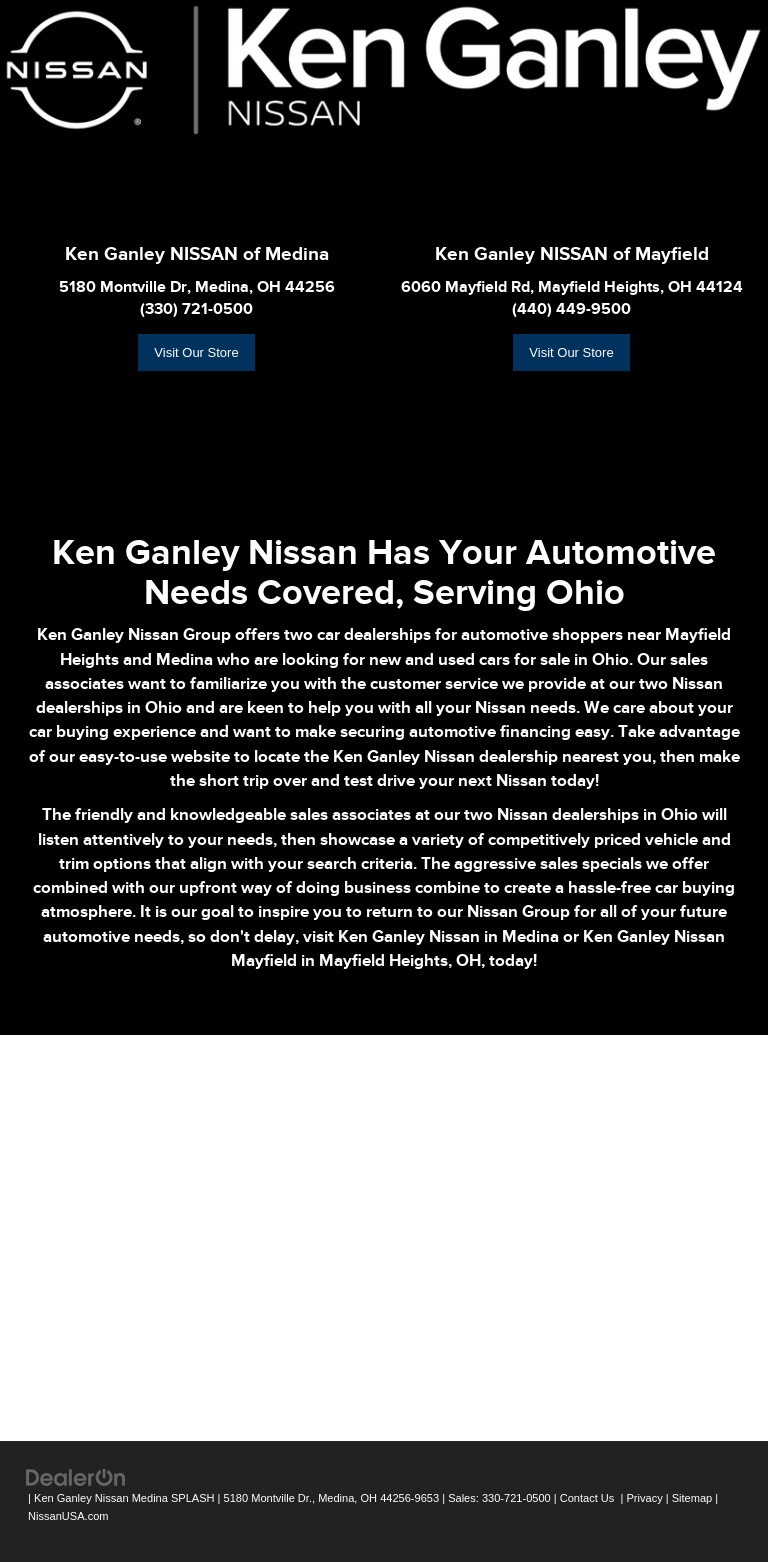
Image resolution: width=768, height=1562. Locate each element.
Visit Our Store (196, 352)
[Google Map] (384, 1235)
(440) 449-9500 (571, 309)
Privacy (644, 1498)
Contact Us (587, 1498)
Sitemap (692, 1498)
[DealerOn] (76, 1476)
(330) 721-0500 (196, 309)
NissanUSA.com (68, 1516)
